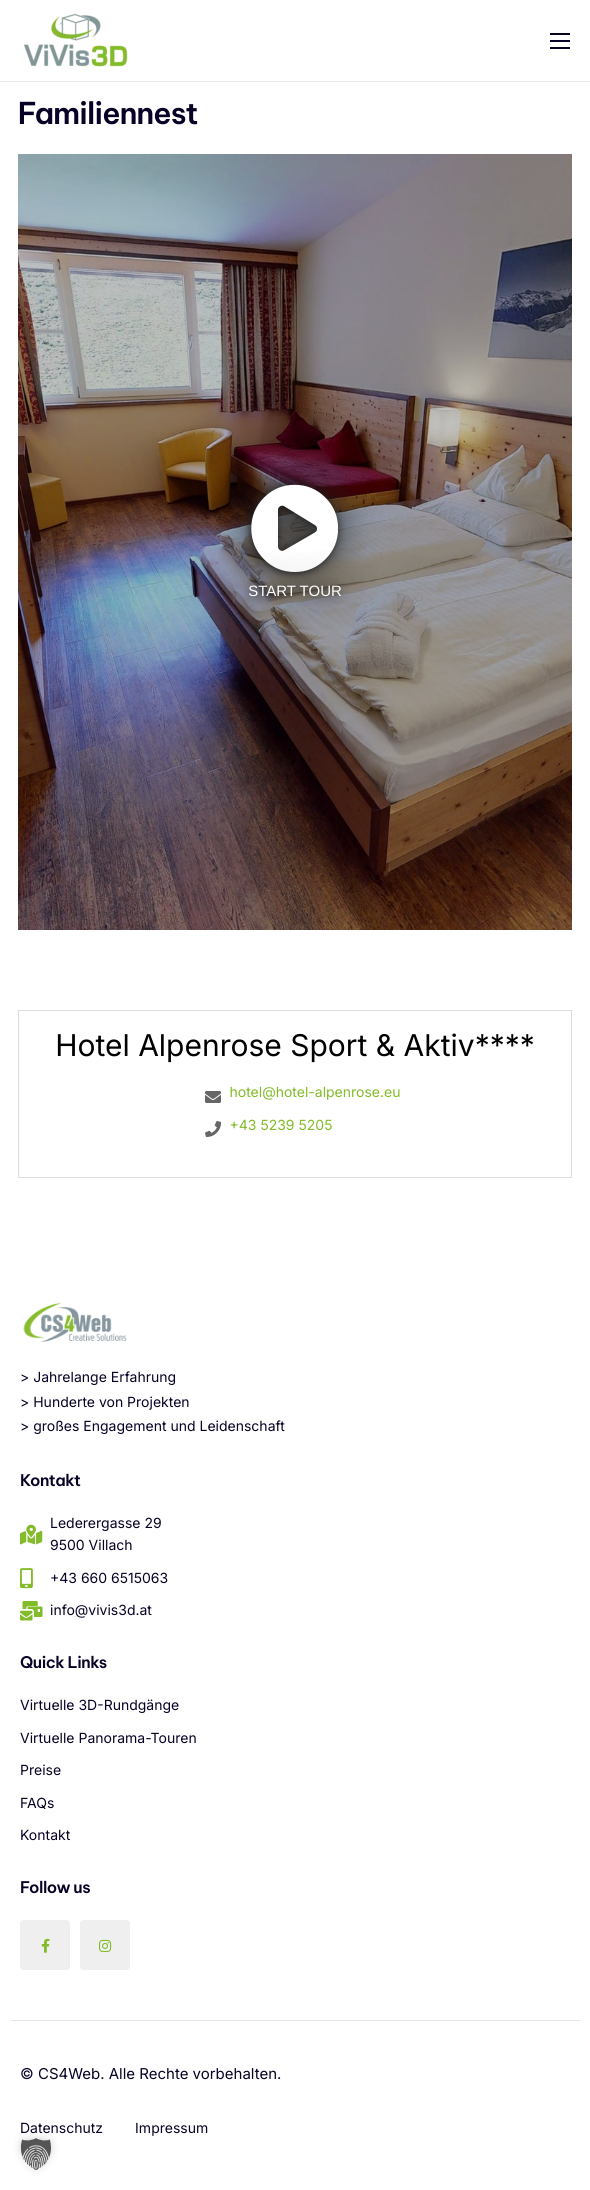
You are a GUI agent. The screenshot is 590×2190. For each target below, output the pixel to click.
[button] (36, 2154)
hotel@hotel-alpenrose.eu (314, 1092)
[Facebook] (45, 1945)
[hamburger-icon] (560, 41)
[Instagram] (105, 1945)
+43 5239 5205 (280, 1125)
